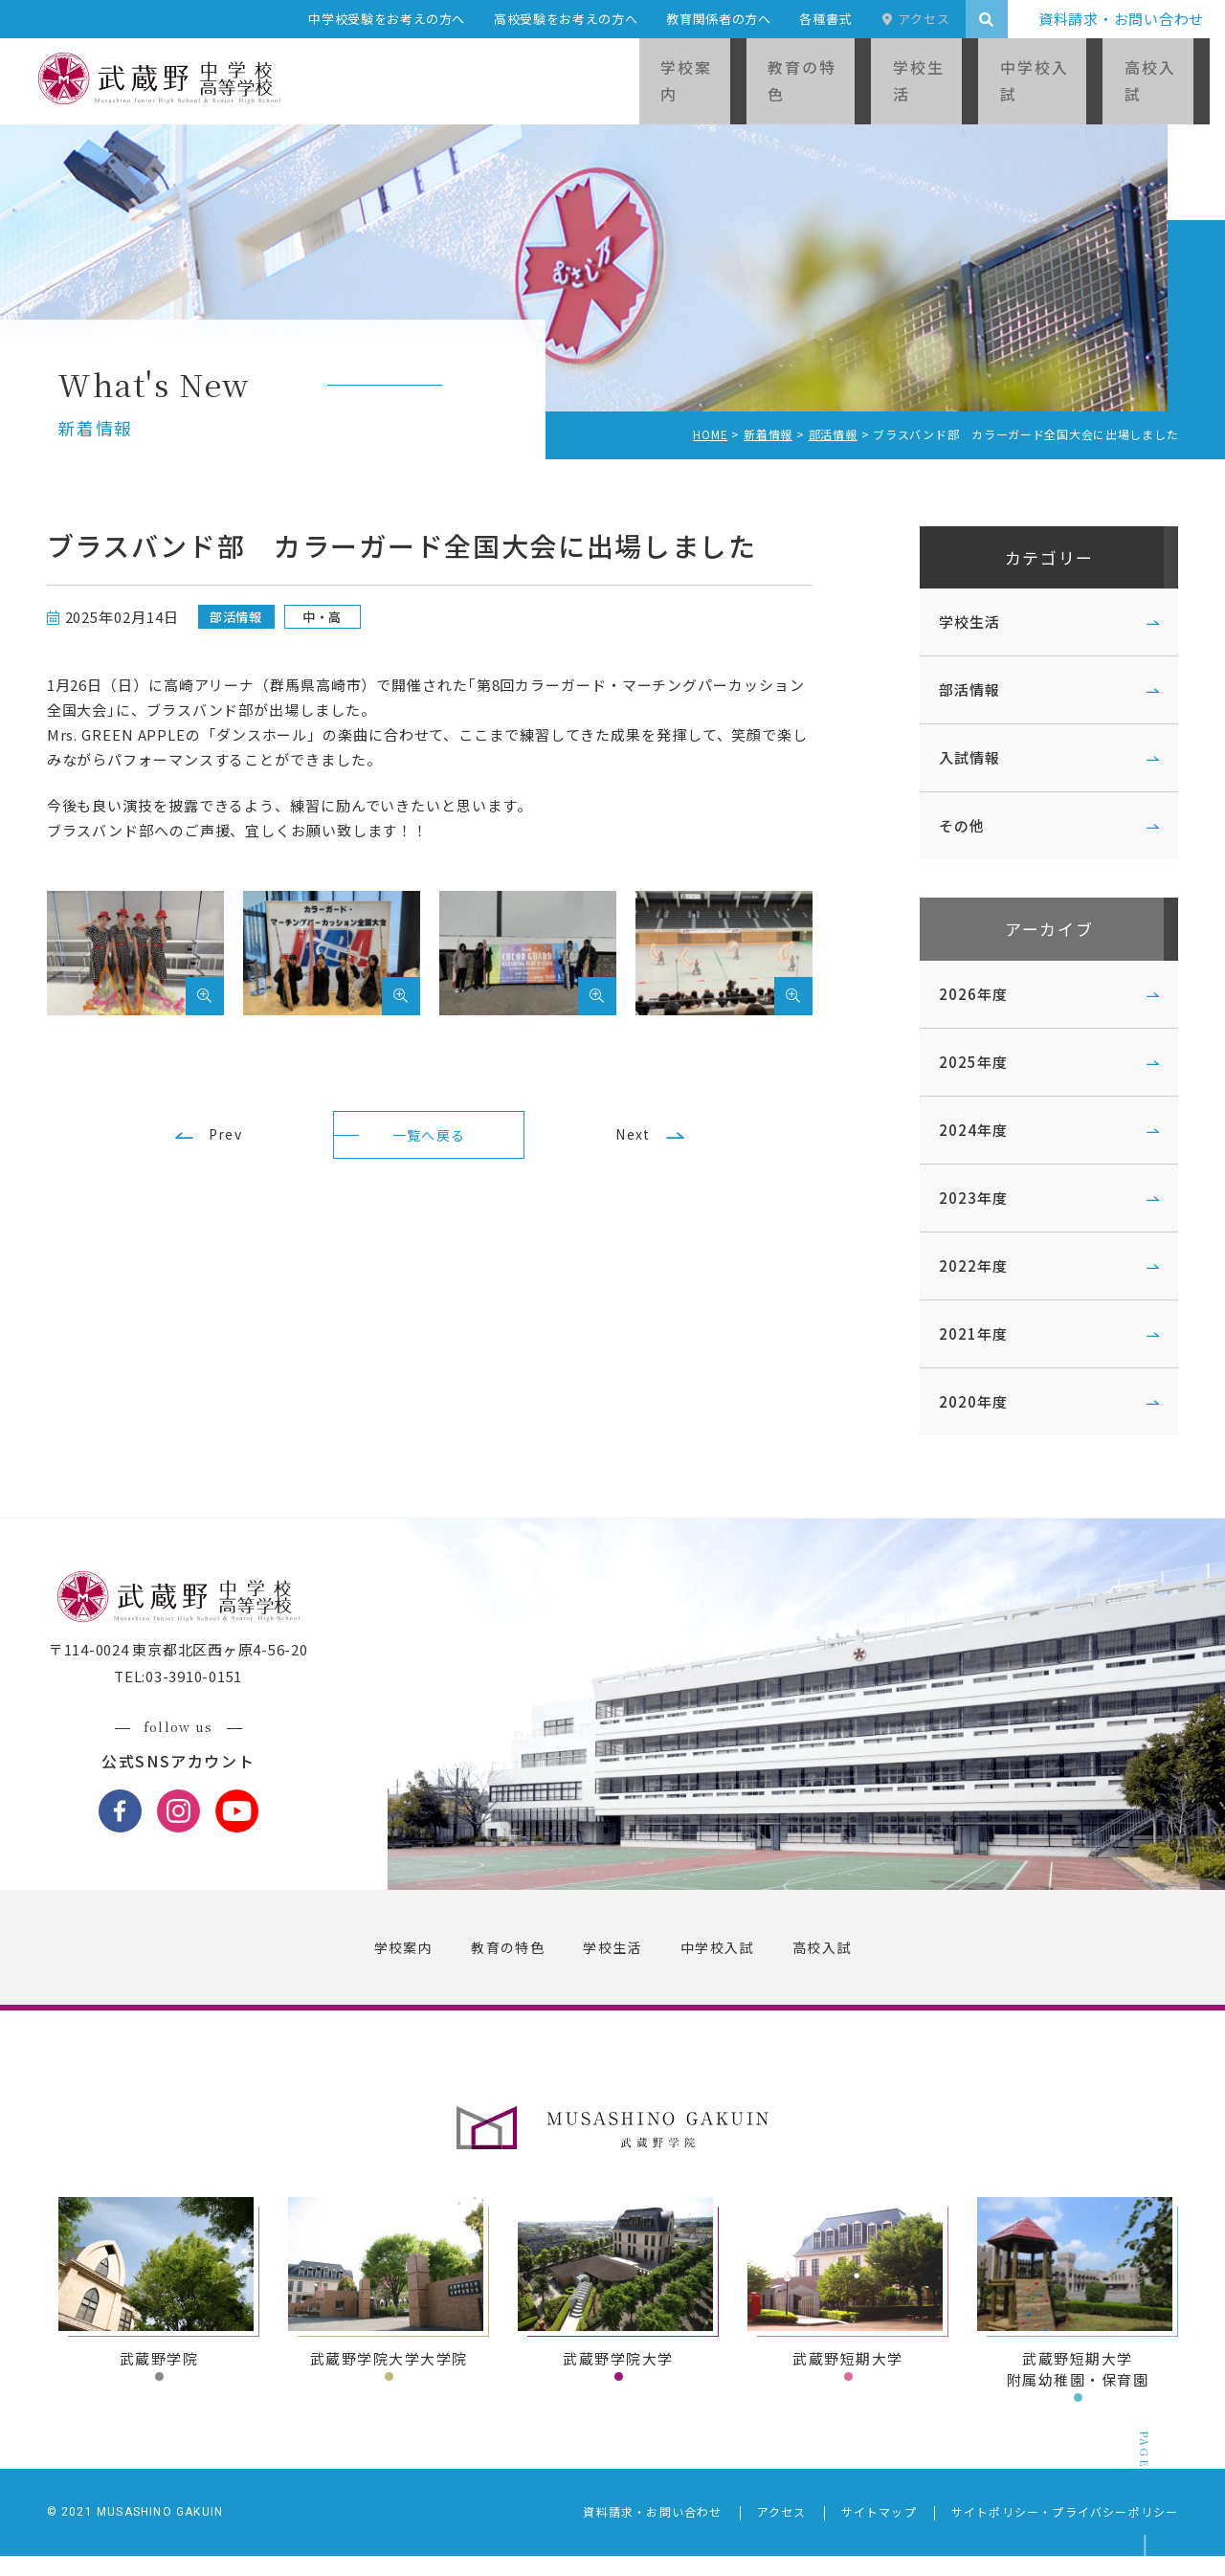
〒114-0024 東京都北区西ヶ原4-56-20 (189, 1670)
